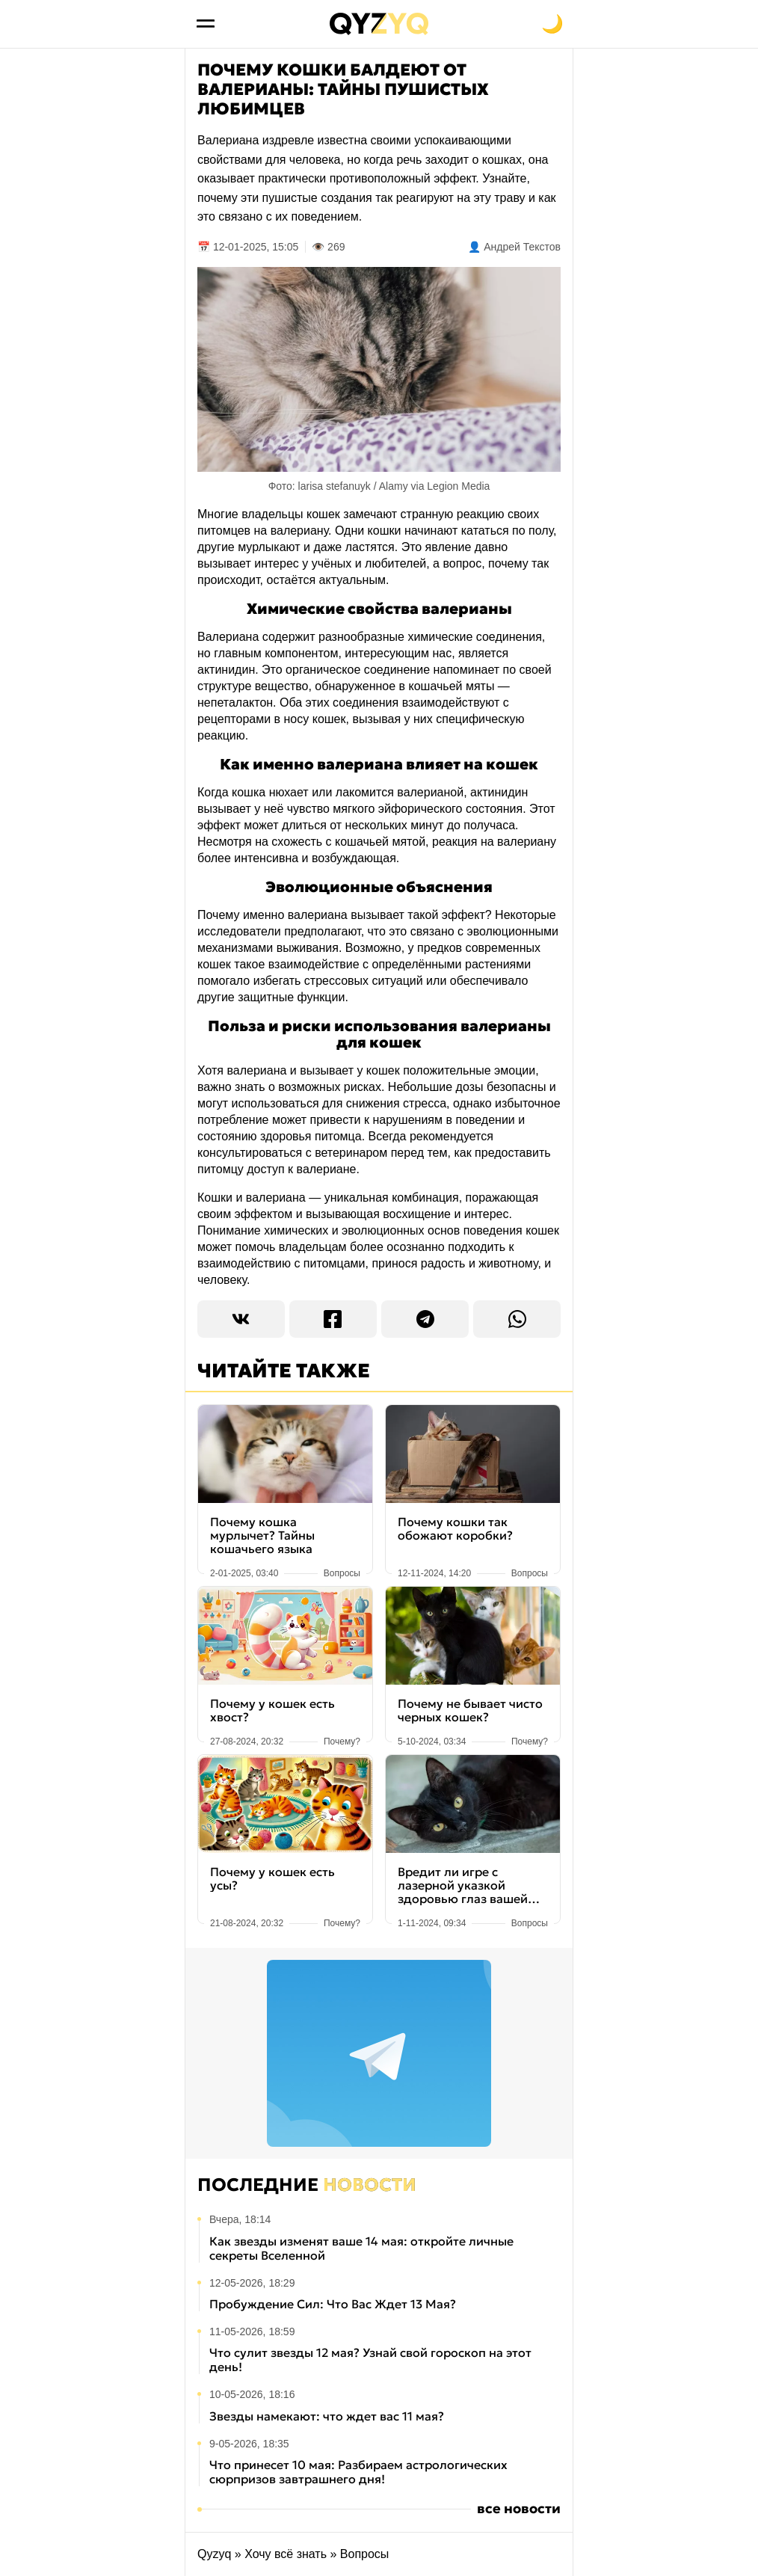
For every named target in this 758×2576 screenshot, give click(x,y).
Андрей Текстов (522, 247)
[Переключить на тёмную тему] (552, 24)
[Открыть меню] (206, 24)
